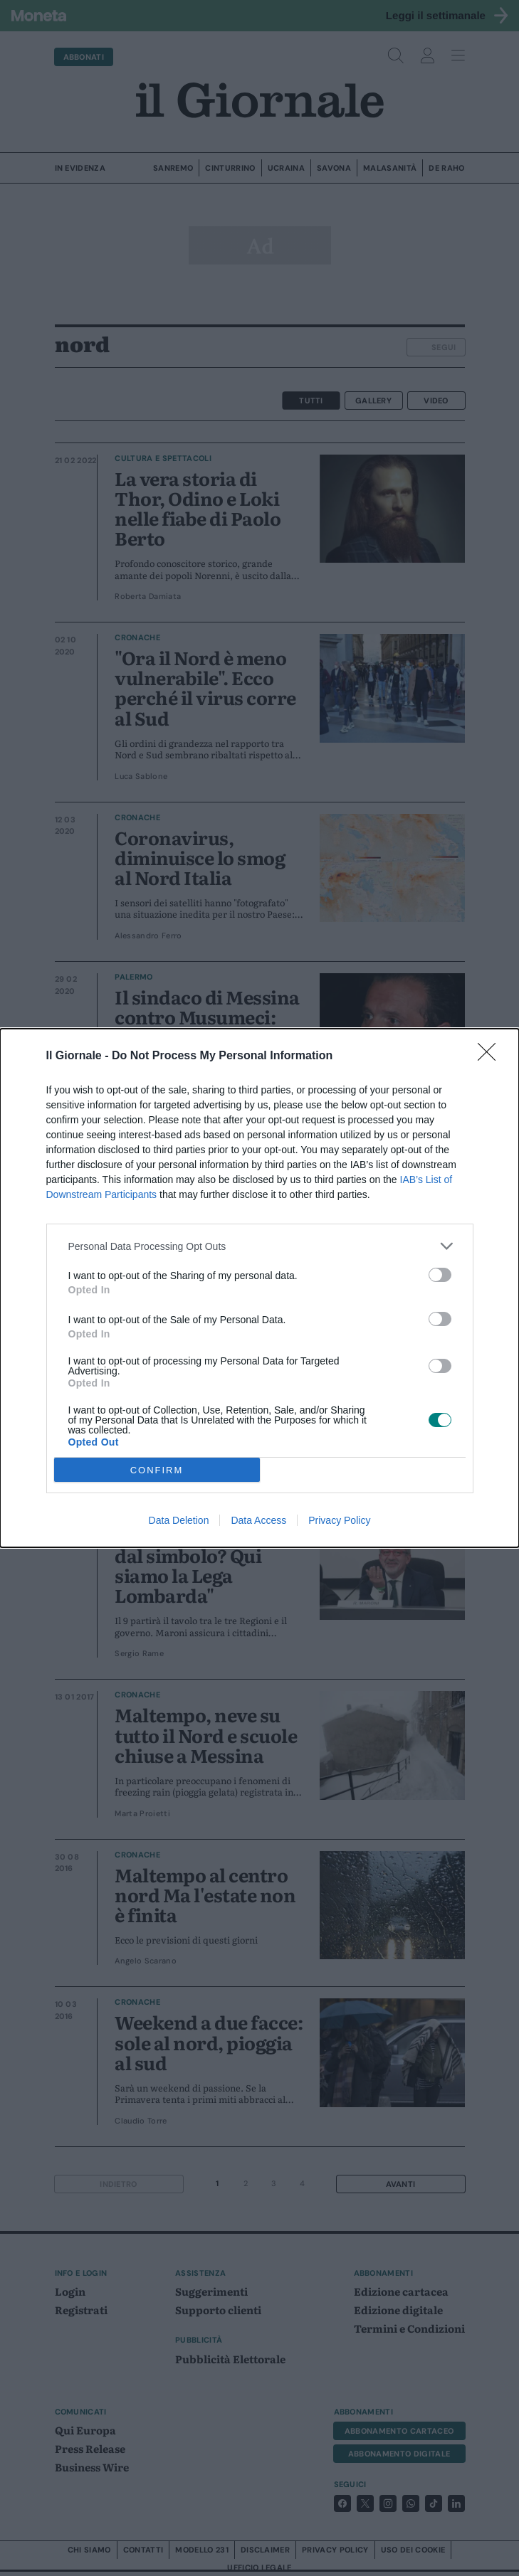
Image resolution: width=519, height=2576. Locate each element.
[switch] (440, 1275)
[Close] (491, 1056)
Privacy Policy (339, 1520)
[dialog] (259, 1288)
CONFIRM (157, 1470)
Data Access (258, 1520)
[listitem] (259, 1246)
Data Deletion (179, 1520)
